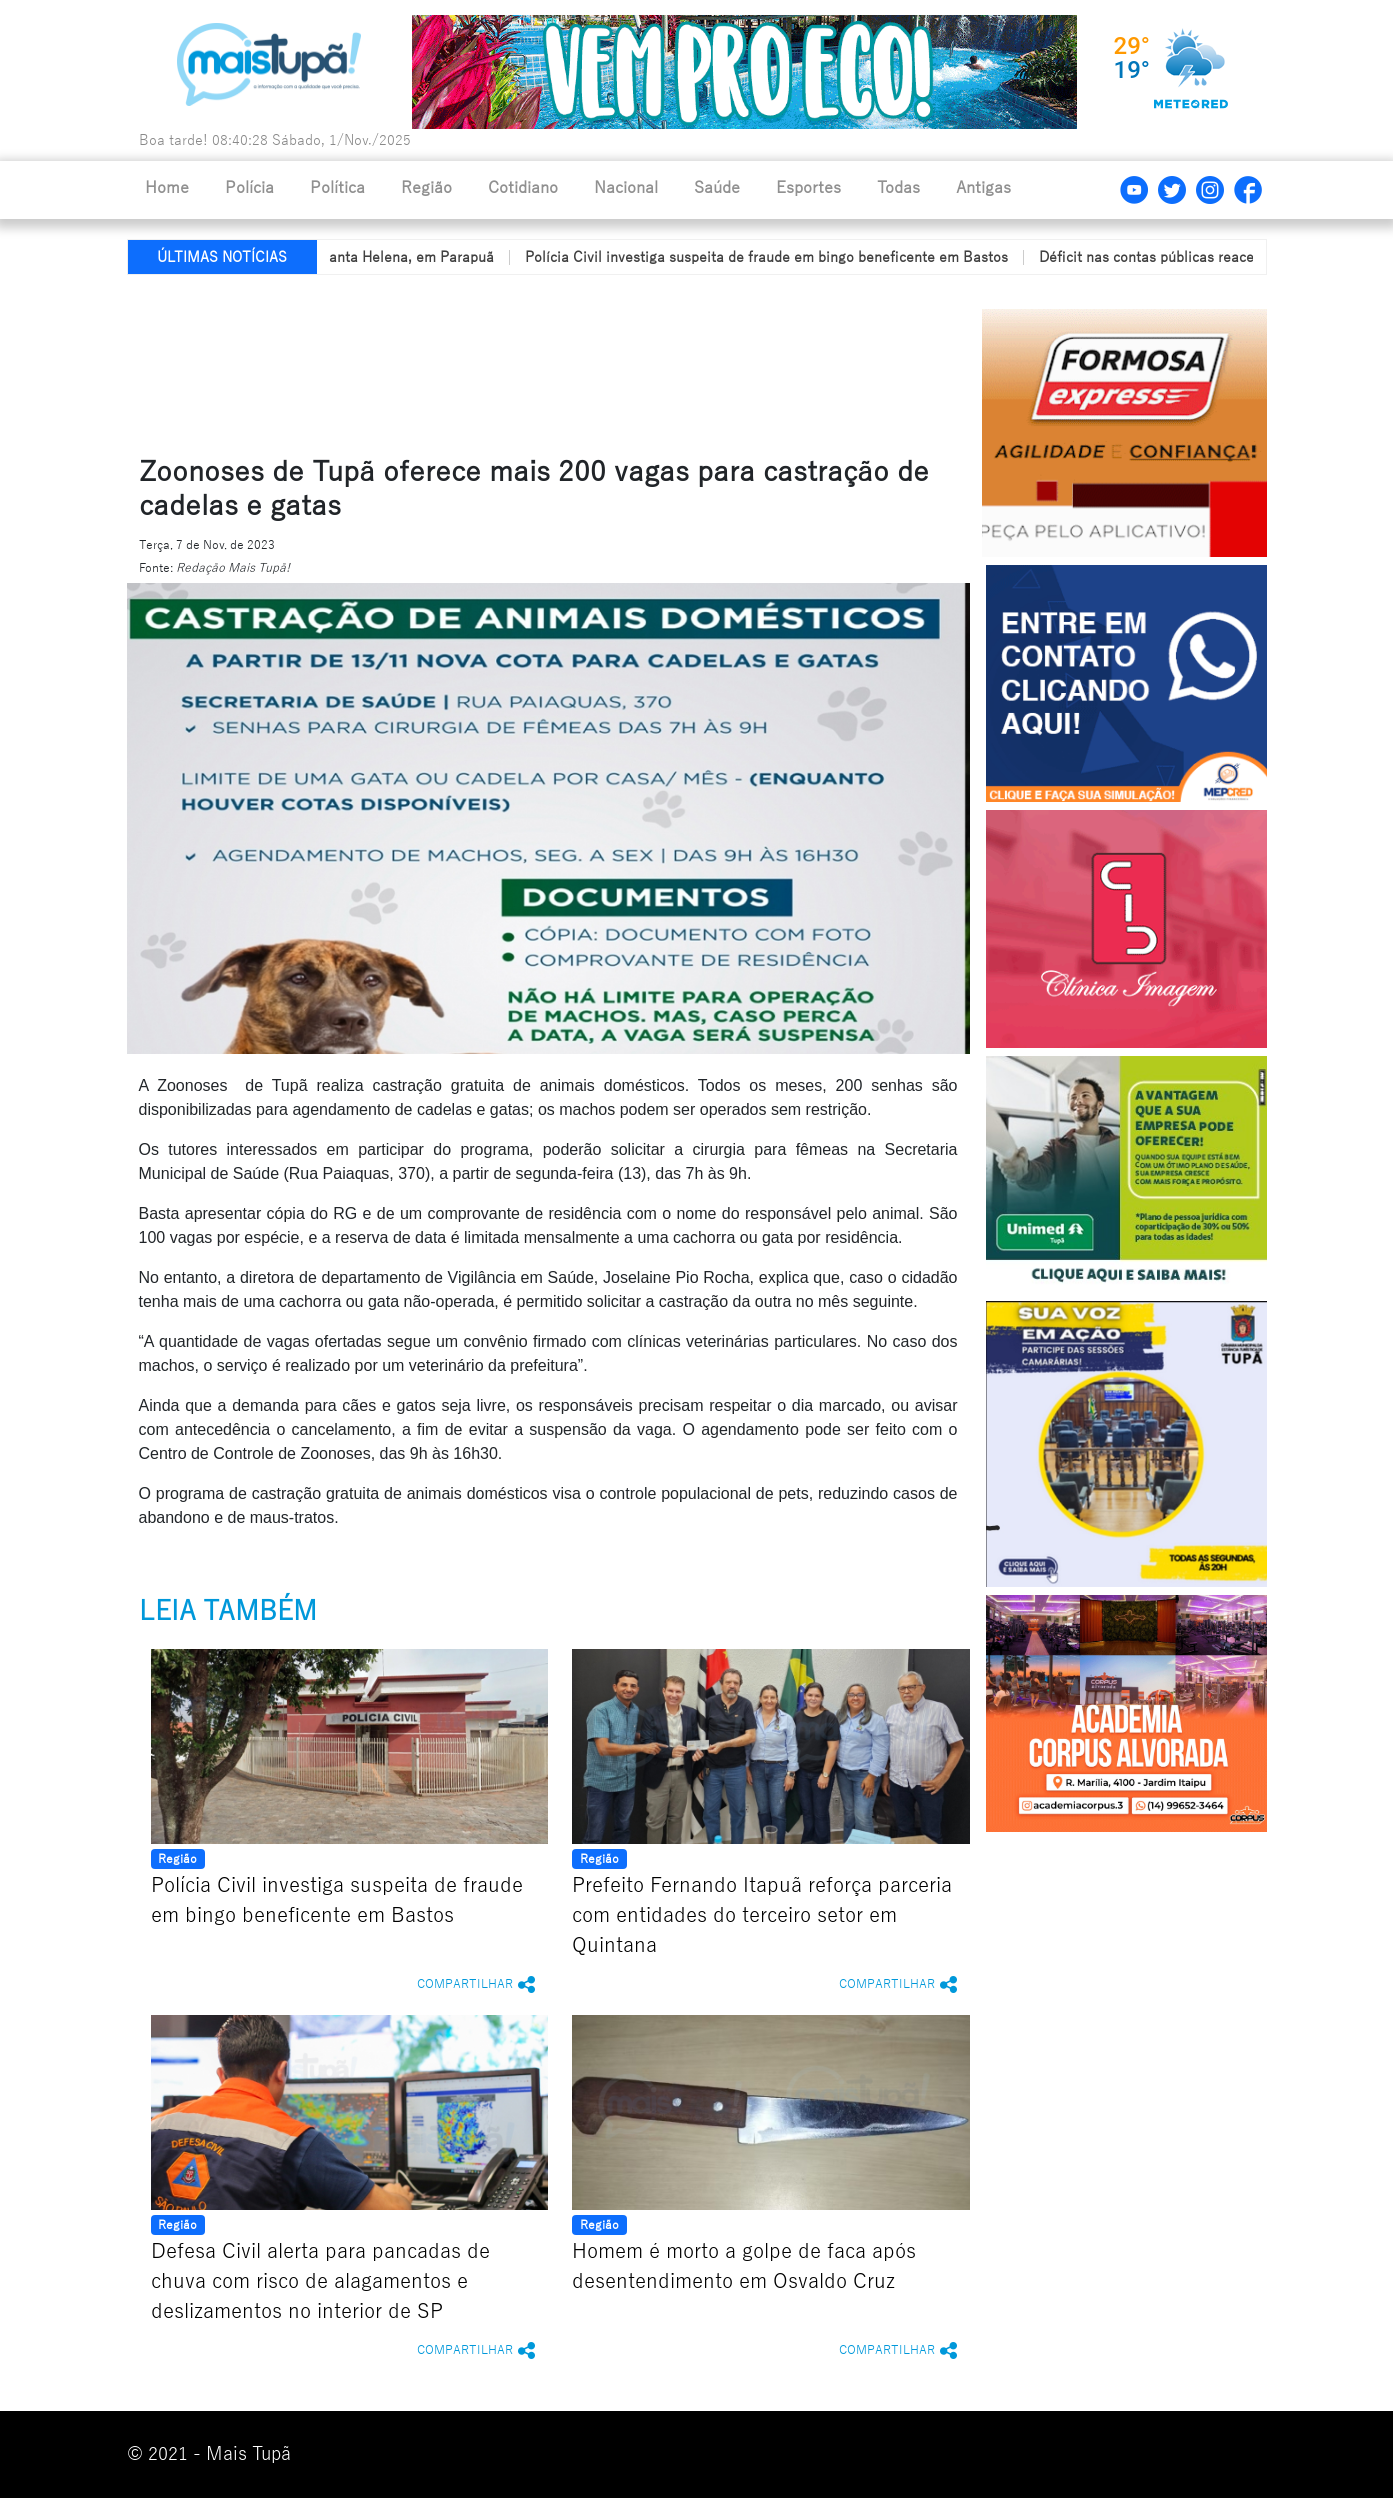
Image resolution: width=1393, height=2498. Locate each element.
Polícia (249, 188)
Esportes (808, 188)
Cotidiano (523, 188)
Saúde (717, 188)
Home (167, 188)
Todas (898, 188)
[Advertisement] (610, 361)
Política (337, 188)
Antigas (983, 188)
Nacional (626, 188)
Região (426, 188)
